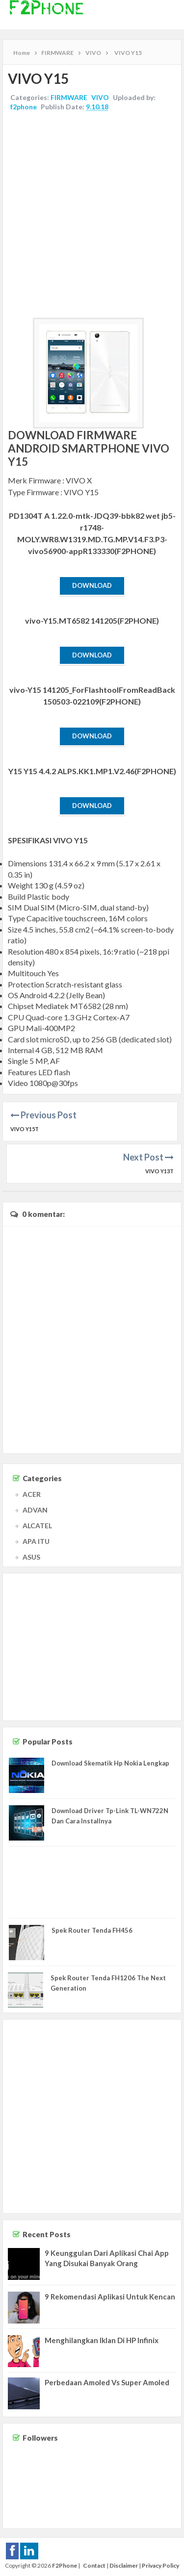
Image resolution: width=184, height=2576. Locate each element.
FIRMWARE (69, 97)
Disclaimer (123, 2565)
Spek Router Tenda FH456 (92, 1930)
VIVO (100, 97)
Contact (94, 2565)
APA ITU (36, 1541)
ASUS (31, 1557)
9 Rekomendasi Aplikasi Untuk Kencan (110, 2296)
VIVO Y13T (159, 1171)
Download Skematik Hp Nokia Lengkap (110, 1763)
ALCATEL (37, 1525)
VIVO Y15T (24, 1129)
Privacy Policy (160, 2565)
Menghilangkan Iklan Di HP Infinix (101, 2340)
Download (92, 585)
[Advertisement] (92, 216)
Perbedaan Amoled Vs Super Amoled (107, 2382)
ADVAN (35, 1510)
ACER (32, 1494)
